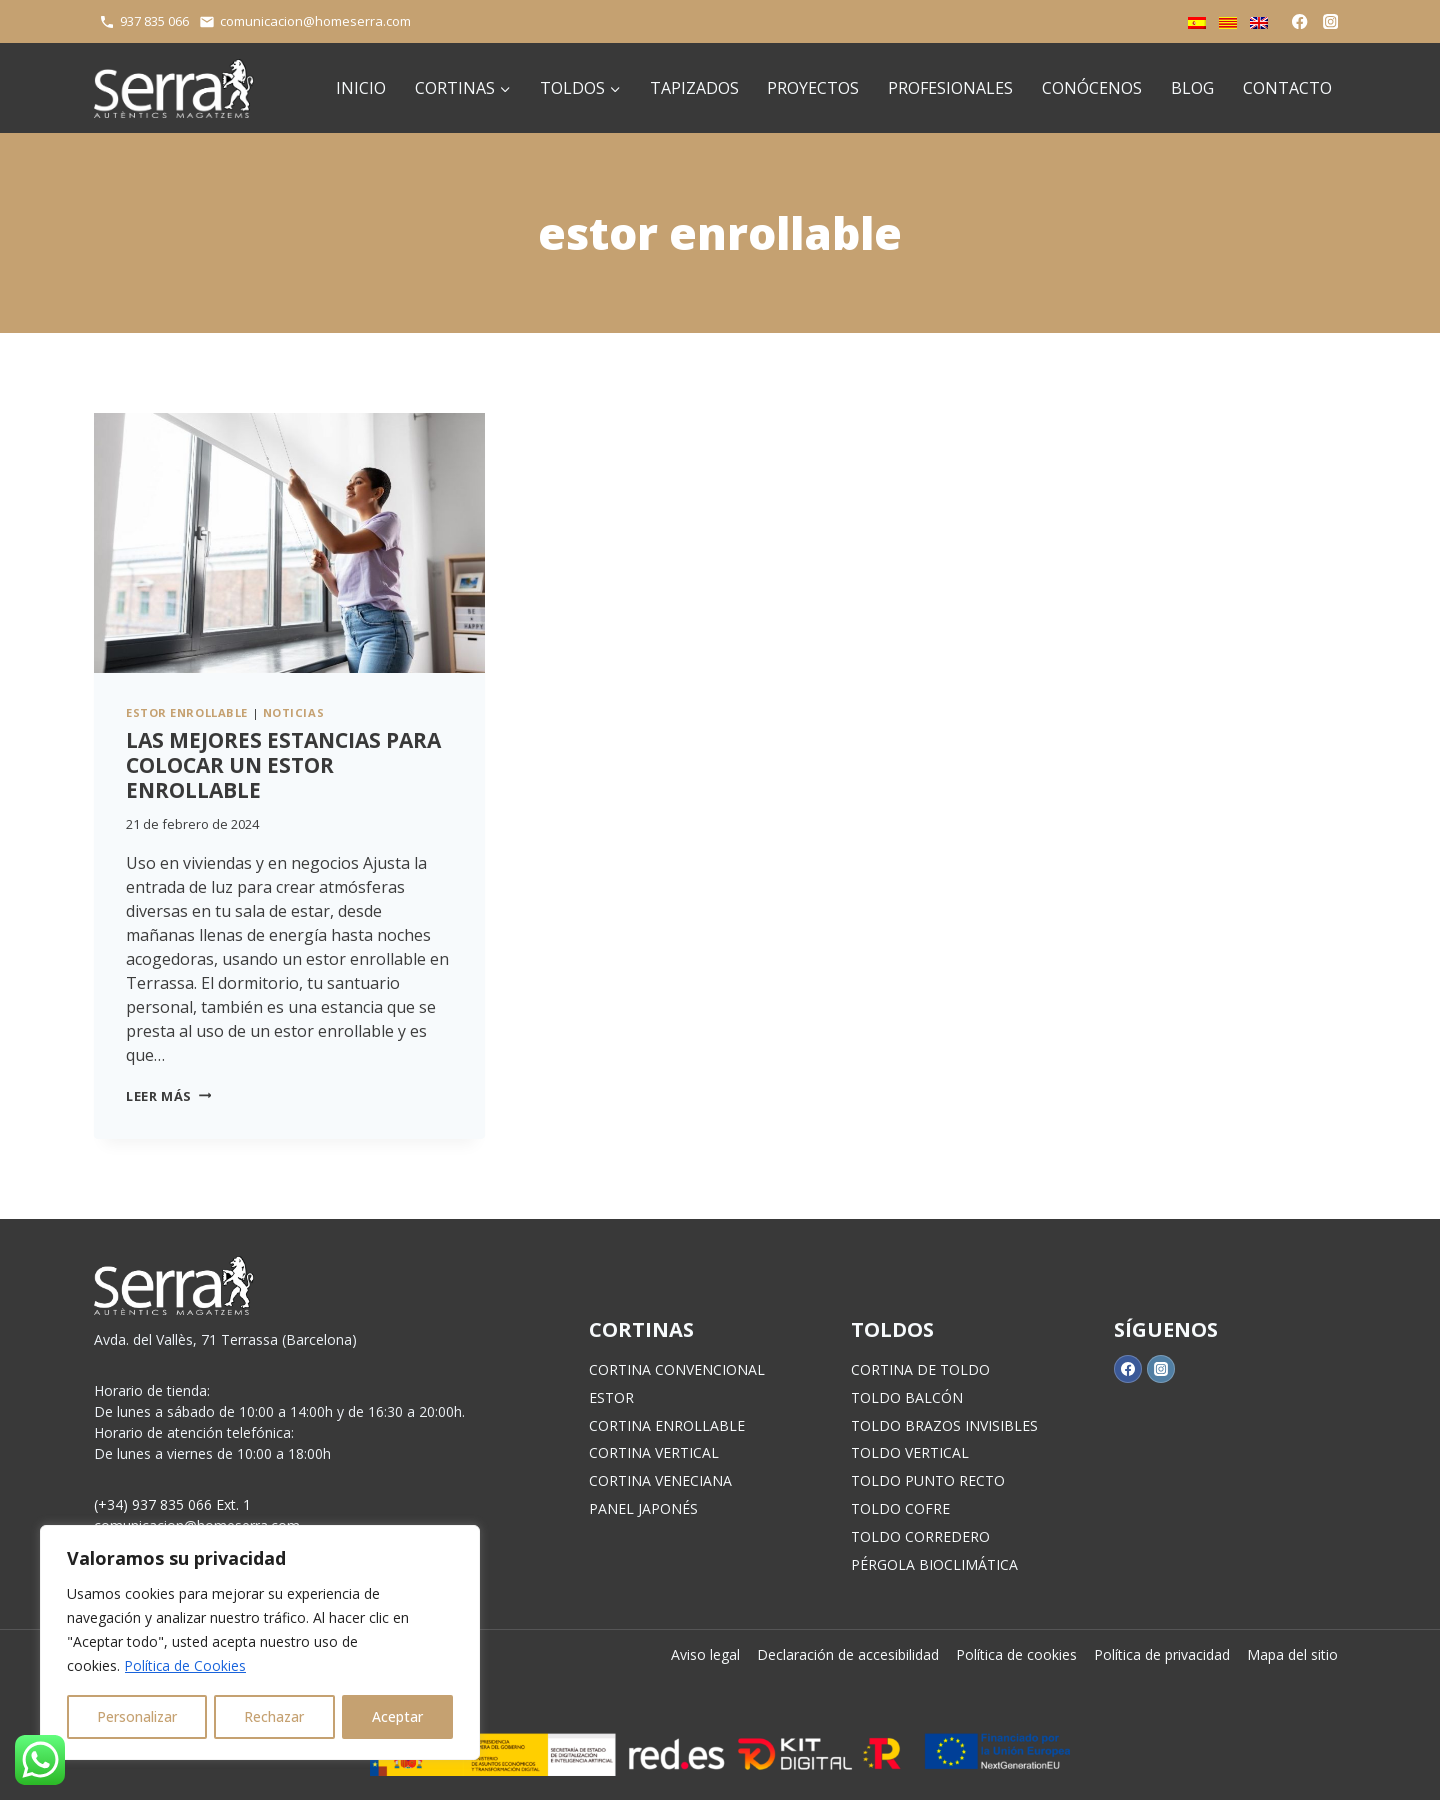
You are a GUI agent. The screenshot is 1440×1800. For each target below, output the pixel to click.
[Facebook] (1300, 21)
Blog (1192, 88)
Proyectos (813, 88)
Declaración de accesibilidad (848, 1654)
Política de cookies (1016, 1654)
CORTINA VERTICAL (654, 1452)
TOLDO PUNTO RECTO (928, 1480)
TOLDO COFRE (900, 1508)
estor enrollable (187, 712)
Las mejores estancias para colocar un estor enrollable (283, 765)
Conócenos (1092, 88)
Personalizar (137, 1716)
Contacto (1287, 88)
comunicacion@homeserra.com (315, 21)
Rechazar (275, 1716)
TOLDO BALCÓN (907, 1397)
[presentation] (289, 543)
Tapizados (694, 88)
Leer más (168, 1096)
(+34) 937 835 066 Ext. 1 (172, 1504)
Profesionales (950, 88)
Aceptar (398, 1716)
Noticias (293, 712)
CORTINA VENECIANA (660, 1480)
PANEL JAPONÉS (643, 1508)
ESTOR (611, 1397)
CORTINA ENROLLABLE (667, 1425)
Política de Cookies (186, 1666)
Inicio (361, 88)
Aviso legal (705, 1654)
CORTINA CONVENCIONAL (677, 1369)
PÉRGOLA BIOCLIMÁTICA (934, 1564)
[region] (260, 1643)
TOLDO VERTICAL (910, 1452)
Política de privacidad (1162, 1654)
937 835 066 (154, 21)
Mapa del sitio (1292, 1654)
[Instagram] (1330, 21)
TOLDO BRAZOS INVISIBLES (944, 1425)
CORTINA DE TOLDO (920, 1369)
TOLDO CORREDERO (920, 1536)
